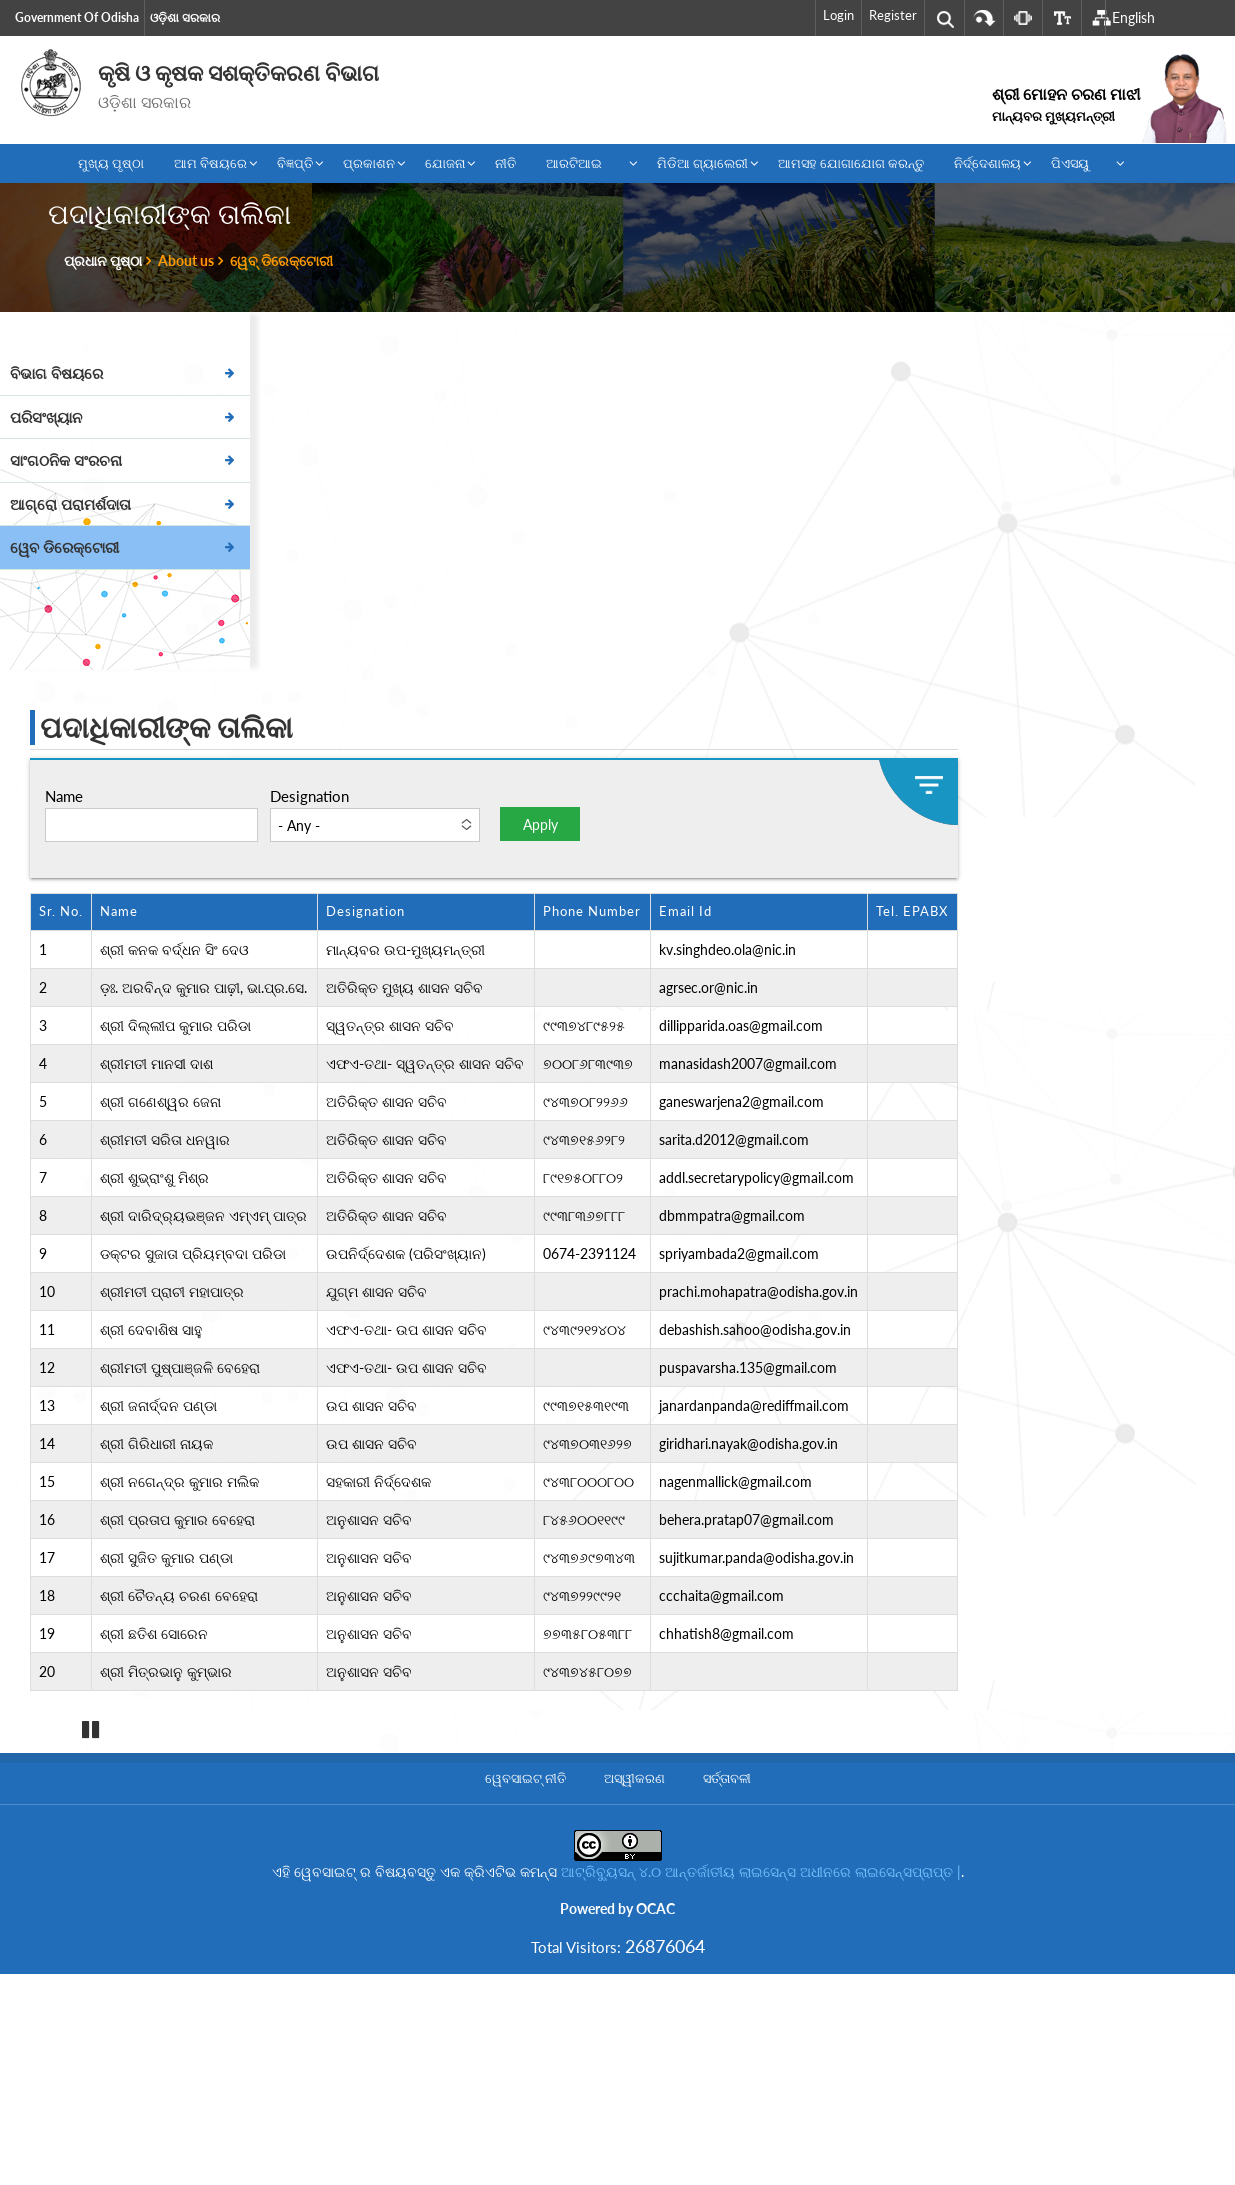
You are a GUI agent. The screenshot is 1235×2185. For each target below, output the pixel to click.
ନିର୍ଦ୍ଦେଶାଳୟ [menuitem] (983, 167)
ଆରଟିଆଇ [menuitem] (582, 167)
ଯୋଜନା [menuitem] (441, 167)
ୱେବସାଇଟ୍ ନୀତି (525, 1928)
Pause (90, 1880)
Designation (309, 796)
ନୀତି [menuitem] (505, 163)
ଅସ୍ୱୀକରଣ (634, 1928)
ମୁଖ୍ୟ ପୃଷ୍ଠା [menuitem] (111, 163)
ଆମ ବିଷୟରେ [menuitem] (206, 167)
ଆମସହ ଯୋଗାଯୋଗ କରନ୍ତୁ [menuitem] (851, 163)
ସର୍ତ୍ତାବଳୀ (727, 1928)
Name (64, 796)
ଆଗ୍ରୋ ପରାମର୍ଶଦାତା (70, 504)
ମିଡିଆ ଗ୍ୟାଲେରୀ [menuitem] (698, 167)
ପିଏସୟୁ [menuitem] (1078, 167)
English (1133, 17)
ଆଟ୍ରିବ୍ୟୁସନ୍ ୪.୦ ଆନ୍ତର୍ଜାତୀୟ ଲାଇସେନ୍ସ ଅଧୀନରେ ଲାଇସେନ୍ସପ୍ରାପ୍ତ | (761, 2021)
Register (893, 15)
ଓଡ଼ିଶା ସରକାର (185, 17)
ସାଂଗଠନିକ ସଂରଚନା (66, 460)
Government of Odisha (77, 17)
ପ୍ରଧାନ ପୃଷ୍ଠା (103, 260)
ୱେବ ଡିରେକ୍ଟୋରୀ (64, 547)
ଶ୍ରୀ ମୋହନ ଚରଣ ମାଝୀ (1066, 104)
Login (838, 15)
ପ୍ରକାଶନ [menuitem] (365, 167)
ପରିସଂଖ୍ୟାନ (46, 417)
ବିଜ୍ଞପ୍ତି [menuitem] (291, 167)
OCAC (655, 2058)
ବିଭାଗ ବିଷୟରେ (56, 373)
